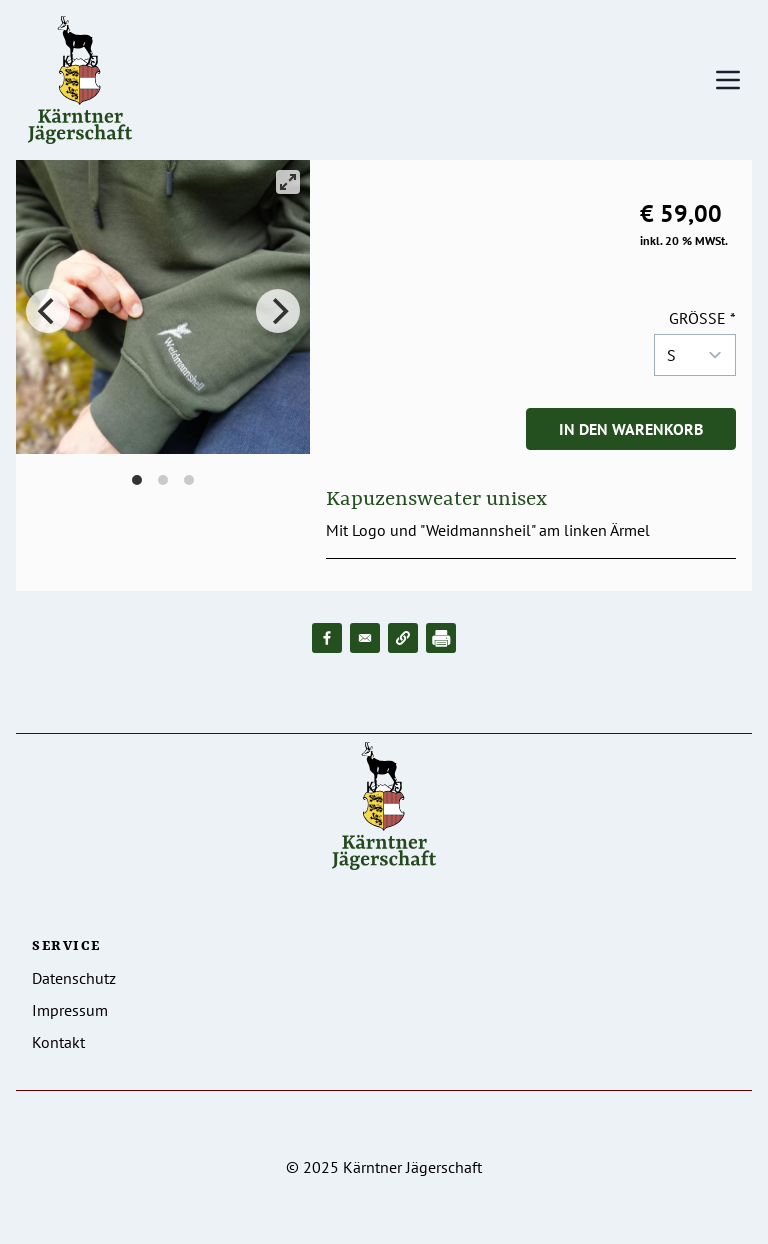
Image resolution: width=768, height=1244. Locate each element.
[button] (403, 638)
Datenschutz (74, 978)
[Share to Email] (365, 638)
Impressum (70, 1010)
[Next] (278, 311)
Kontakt (58, 1042)
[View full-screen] (288, 182)
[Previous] (48, 311)
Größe (697, 318)
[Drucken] (441, 638)
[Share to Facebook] (327, 638)
